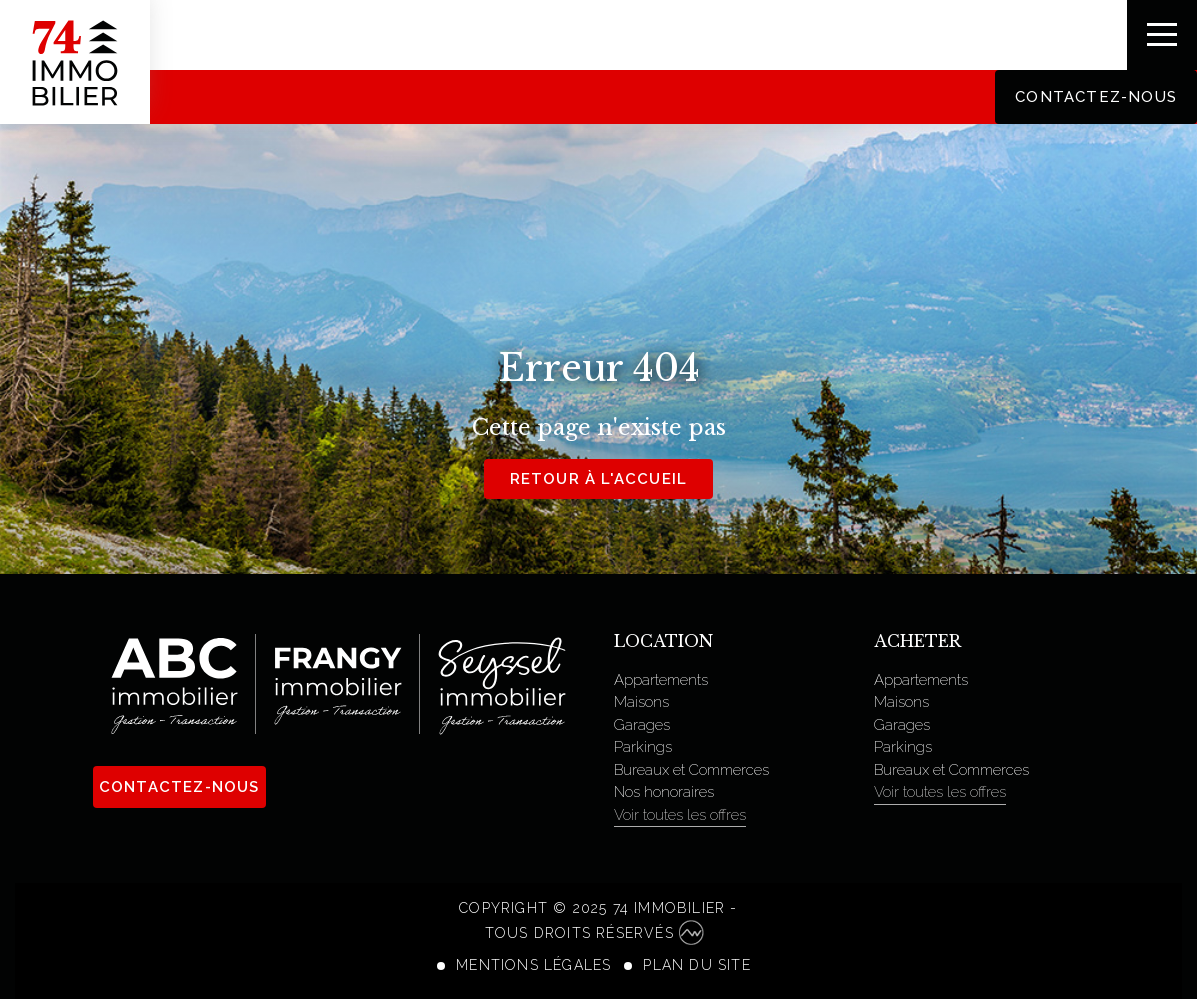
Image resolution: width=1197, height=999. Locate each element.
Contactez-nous (1096, 97)
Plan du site (696, 965)
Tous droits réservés (594, 932)
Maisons (641, 702)
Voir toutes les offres (680, 815)
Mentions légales (533, 965)
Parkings (643, 747)
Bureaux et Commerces (691, 770)
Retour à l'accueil (599, 479)
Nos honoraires (664, 792)
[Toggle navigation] (1162, 35)
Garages (642, 725)
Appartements (661, 680)
